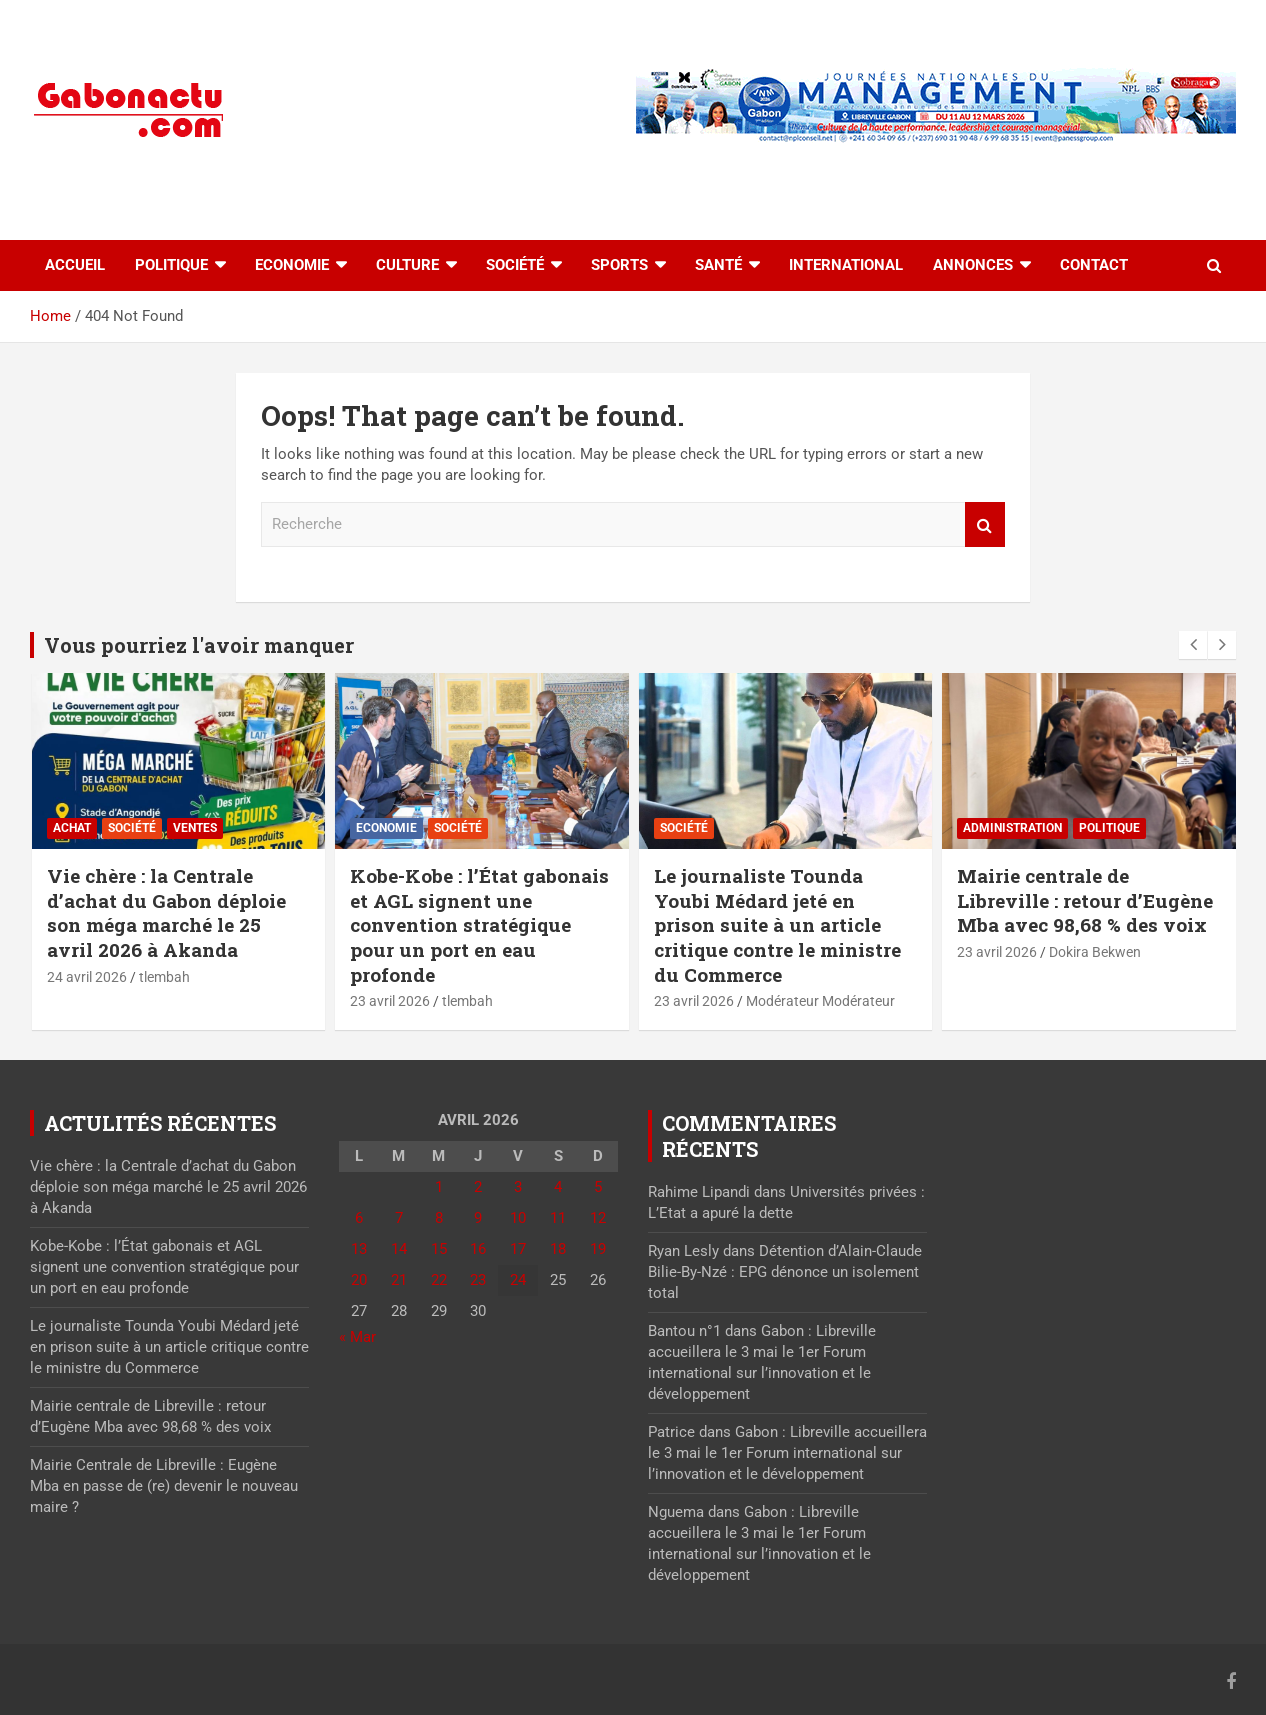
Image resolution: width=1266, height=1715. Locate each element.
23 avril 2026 (390, 1001)
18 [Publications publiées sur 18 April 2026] (558, 1249)
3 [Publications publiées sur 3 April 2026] (518, 1187)
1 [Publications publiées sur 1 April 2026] (439, 1187)
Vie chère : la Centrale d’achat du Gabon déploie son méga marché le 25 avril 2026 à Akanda (166, 912)
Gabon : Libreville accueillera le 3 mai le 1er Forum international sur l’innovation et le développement (787, 1453)
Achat (72, 828)
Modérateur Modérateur (820, 1001)
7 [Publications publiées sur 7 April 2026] (399, 1218)
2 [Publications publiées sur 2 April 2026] (478, 1187)
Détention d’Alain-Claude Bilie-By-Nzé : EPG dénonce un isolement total (785, 1272)
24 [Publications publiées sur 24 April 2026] (518, 1280)
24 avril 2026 (87, 977)
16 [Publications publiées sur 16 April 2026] (478, 1249)
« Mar (357, 1337)
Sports (619, 265)
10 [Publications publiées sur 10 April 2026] (518, 1218)
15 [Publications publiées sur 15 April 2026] (439, 1249)
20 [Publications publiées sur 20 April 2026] (359, 1280)
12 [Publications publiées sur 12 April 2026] (598, 1218)
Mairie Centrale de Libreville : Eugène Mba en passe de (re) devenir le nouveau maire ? (164, 1486)
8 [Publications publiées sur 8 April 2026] (439, 1218)
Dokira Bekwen (1095, 952)
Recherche (985, 524)
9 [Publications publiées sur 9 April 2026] (478, 1218)
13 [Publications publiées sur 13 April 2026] (359, 1249)
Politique (171, 265)
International (846, 265)
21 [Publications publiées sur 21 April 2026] (399, 1280)
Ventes (195, 828)
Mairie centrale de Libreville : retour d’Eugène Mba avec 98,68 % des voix (1085, 900)
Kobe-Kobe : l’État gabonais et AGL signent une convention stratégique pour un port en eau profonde (479, 925)
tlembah (164, 977)
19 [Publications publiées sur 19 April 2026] (598, 1249)
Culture (407, 265)
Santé (718, 265)
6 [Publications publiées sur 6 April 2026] (359, 1218)
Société (515, 265)
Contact (1094, 265)
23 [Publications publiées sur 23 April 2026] (478, 1280)
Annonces (973, 265)
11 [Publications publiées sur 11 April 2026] (558, 1218)
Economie (292, 265)
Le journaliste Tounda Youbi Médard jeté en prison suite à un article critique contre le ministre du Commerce (777, 925)
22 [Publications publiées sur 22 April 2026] (439, 1280)
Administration (1012, 828)
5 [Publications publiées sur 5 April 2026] (598, 1187)
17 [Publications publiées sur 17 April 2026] (518, 1249)
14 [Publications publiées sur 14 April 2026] (399, 1249)
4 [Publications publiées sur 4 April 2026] (558, 1187)
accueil (75, 265)
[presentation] (1193, 645)
